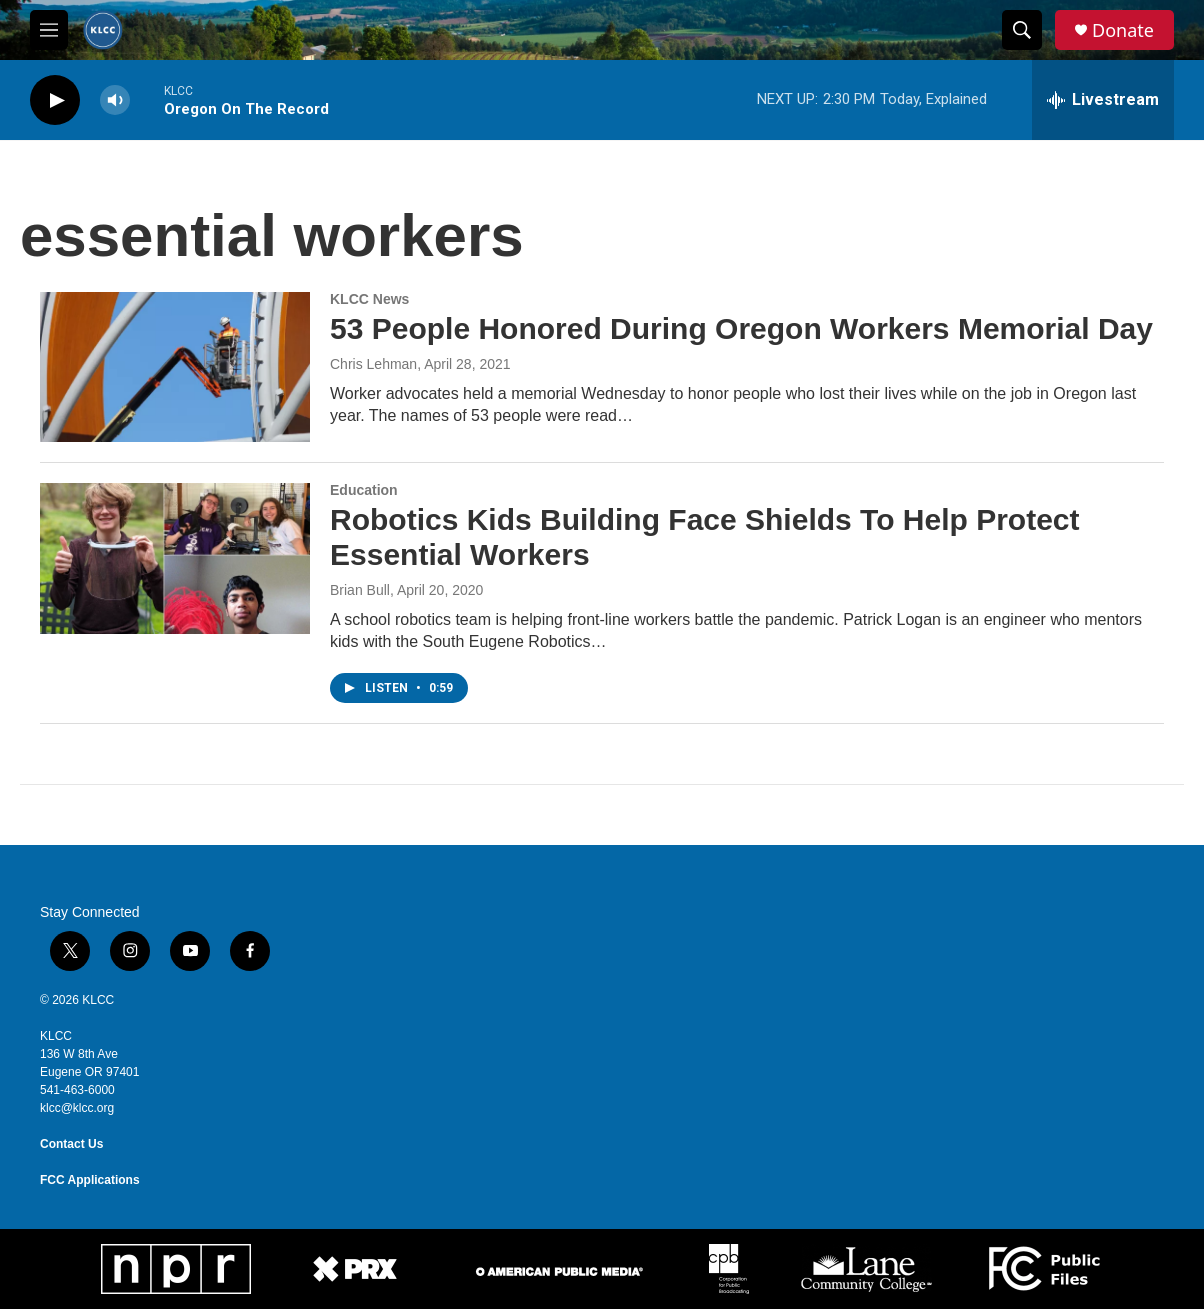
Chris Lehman (373, 364)
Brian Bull (360, 590)
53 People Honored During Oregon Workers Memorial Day (741, 328)
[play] (55, 100)
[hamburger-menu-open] (49, 30)
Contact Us (71, 1144)
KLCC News (369, 299)
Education (364, 490)
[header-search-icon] (1022, 30)
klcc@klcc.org (77, 1108)
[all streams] (1103, 100)
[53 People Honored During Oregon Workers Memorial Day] (175, 367)
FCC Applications (90, 1180)
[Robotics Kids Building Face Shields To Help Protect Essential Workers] (175, 558)
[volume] (115, 100)
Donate (1123, 30)
